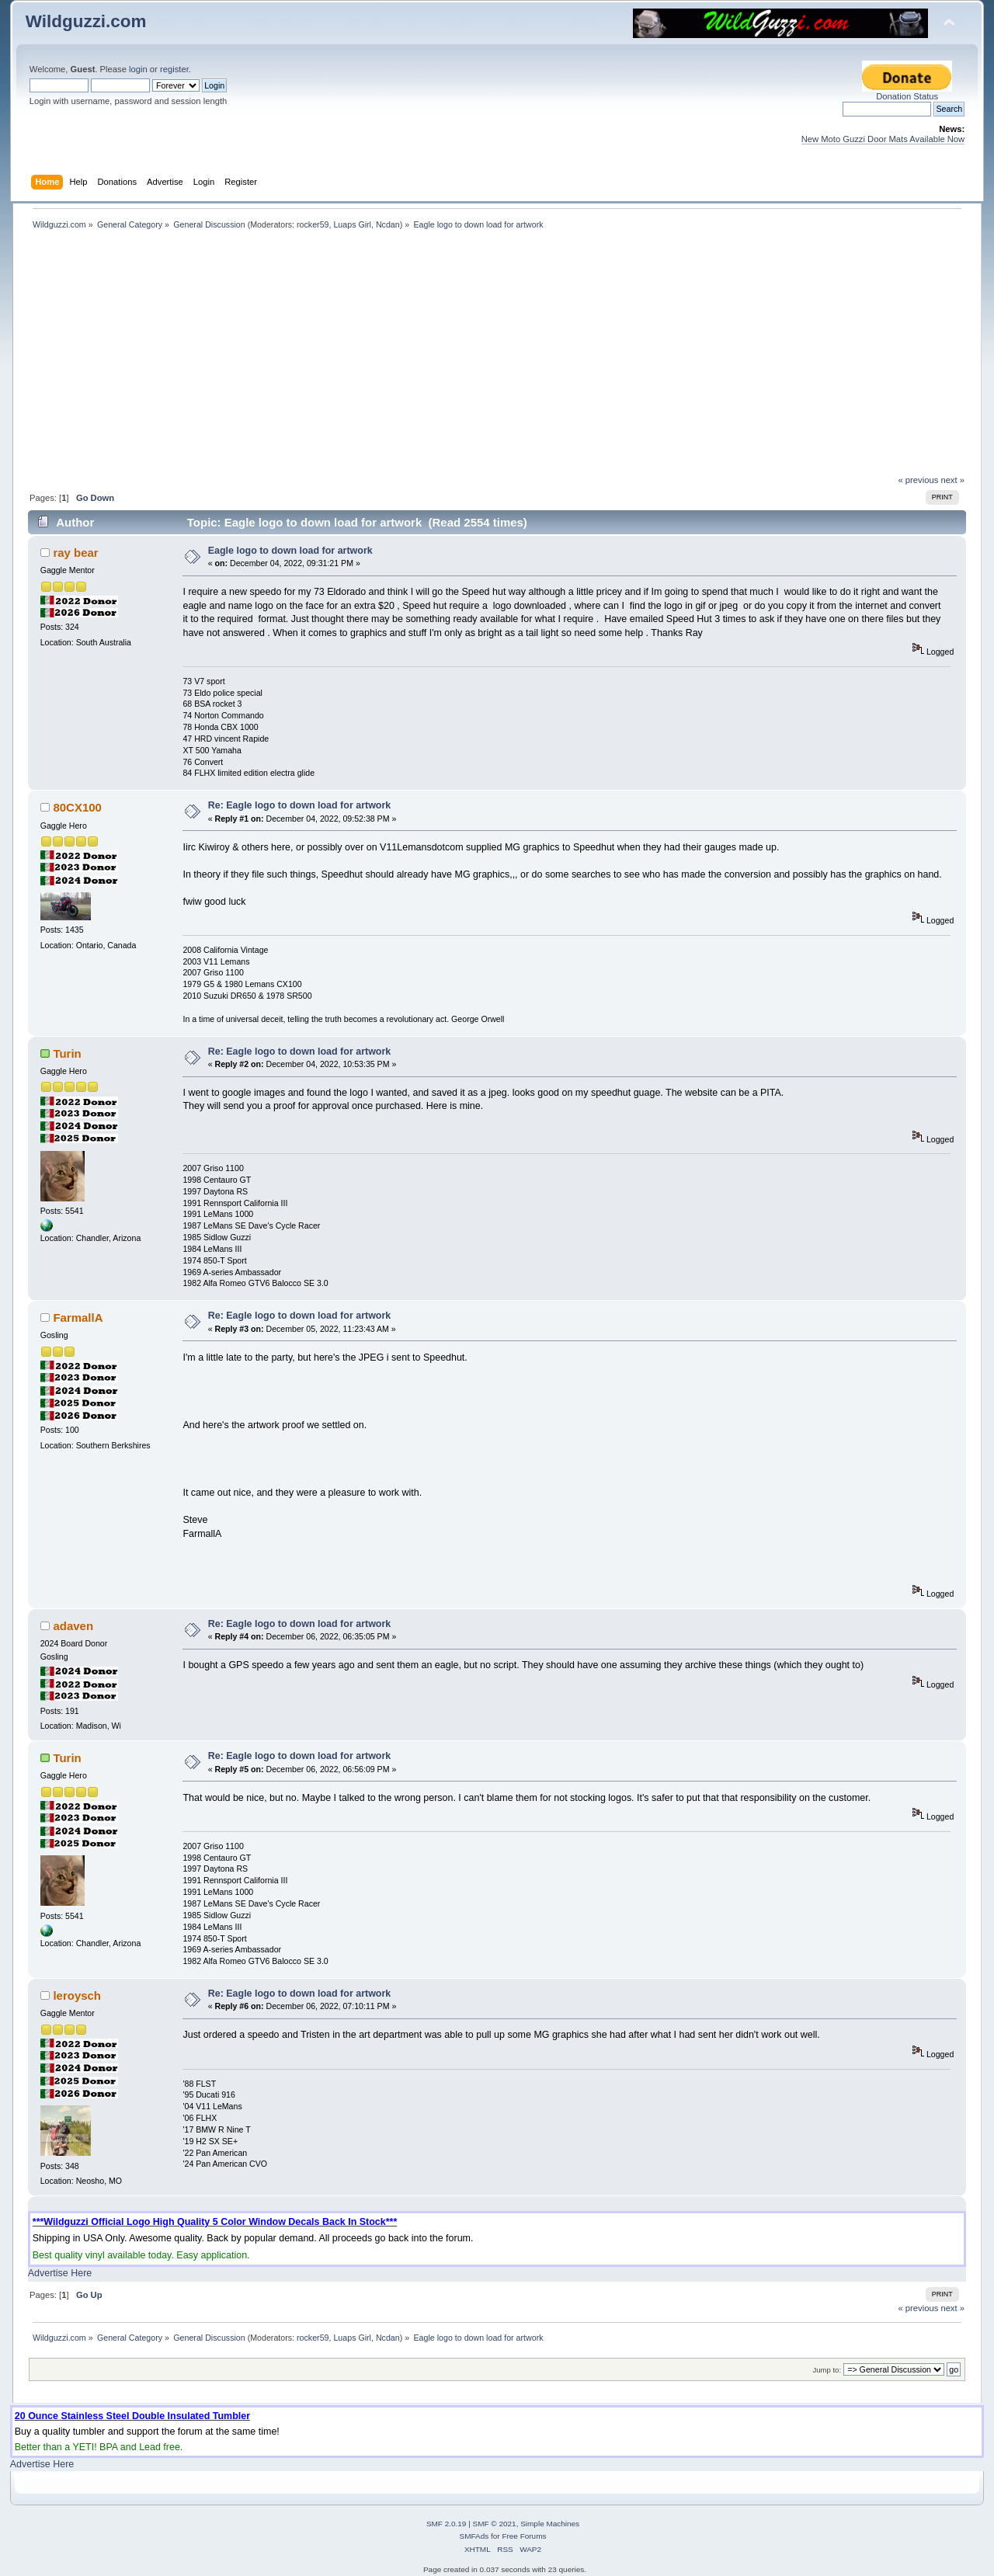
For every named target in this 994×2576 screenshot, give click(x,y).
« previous (918, 480)
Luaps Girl (352, 224)
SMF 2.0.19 (446, 2523)
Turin (67, 1053)
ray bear (75, 552)
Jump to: (827, 2370)
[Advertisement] (497, 358)
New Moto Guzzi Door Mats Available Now (883, 139)
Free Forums (524, 2536)
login (138, 69)
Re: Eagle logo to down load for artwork (299, 805)
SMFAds (474, 2536)
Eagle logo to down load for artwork (290, 550)
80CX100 (77, 807)
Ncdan (388, 224)
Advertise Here (60, 2273)
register (174, 69)
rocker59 (312, 224)
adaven (73, 1625)
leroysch (77, 1995)
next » (952, 480)
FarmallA (78, 1317)
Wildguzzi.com (86, 21)
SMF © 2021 (494, 2523)
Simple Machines (549, 2523)
